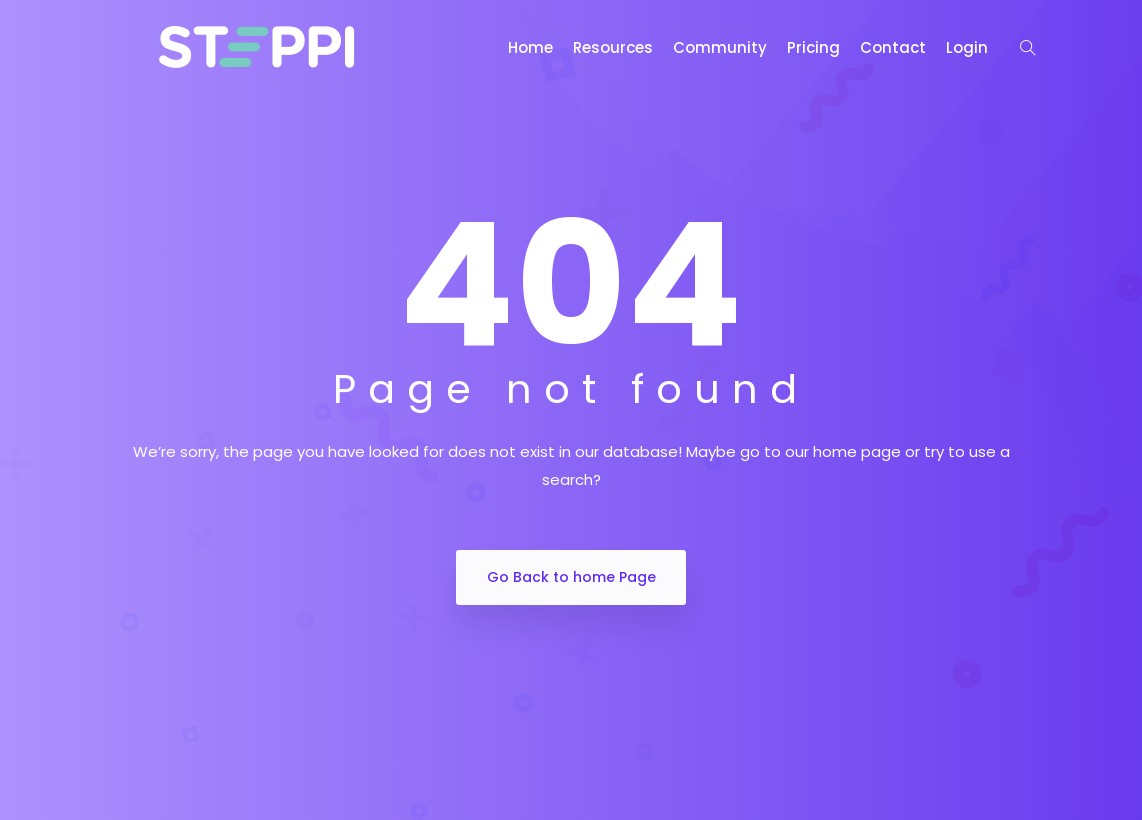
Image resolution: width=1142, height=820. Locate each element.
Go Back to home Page (571, 577)
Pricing (813, 47)
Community (720, 47)
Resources (613, 47)
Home (530, 47)
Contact (893, 47)
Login (967, 47)
